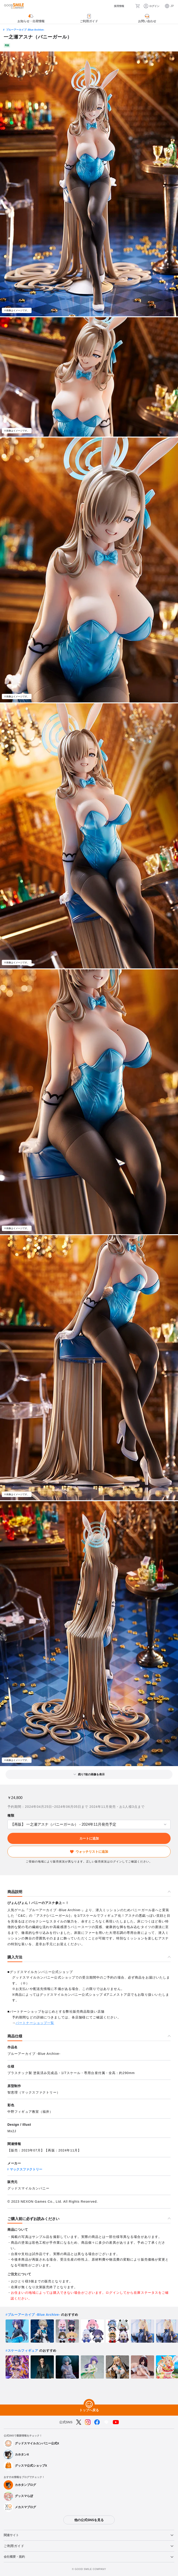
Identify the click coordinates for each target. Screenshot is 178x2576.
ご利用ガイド (14, 2546)
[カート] (138, 6)
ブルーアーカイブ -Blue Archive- (25, 29)
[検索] (130, 6)
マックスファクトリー (26, 2169)
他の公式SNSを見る (89, 2520)
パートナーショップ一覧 (35, 2023)
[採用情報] (115, 6)
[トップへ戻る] (89, 2404)
